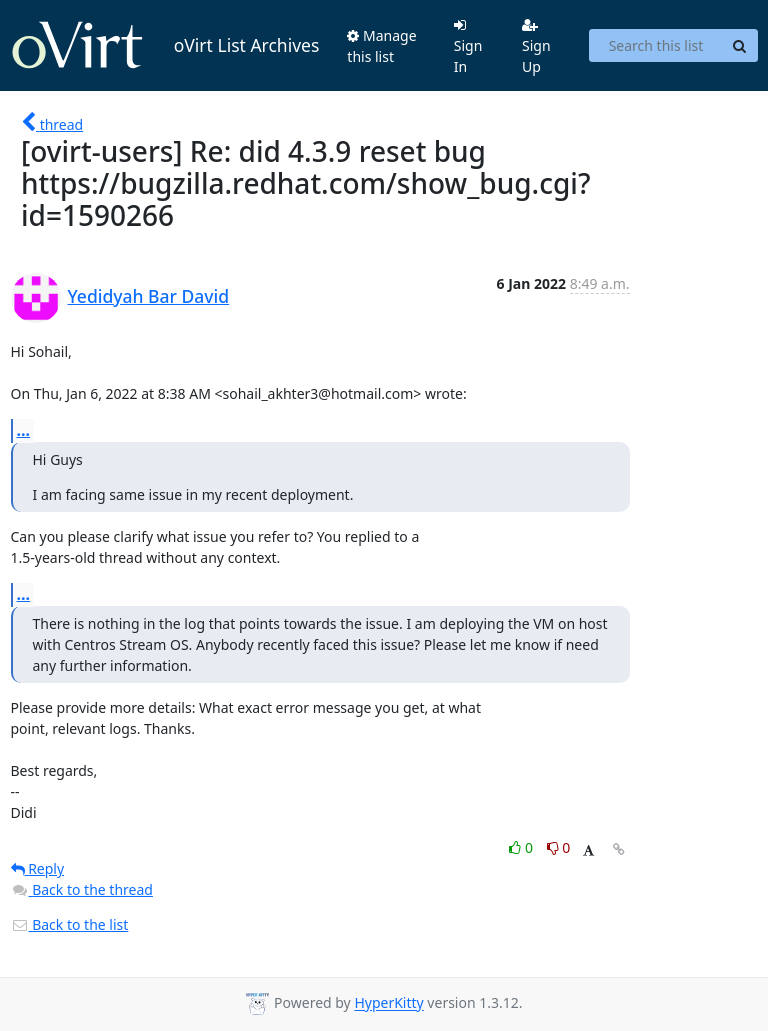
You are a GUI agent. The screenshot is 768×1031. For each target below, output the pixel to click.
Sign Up (536, 47)
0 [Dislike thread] (559, 847)
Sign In (468, 47)
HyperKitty (388, 1003)
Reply (38, 868)
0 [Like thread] (522, 847)
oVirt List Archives (165, 46)
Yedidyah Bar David (149, 296)
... (24, 430)
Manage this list (381, 46)
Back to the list (70, 924)
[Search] (740, 46)
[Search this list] (655, 46)
